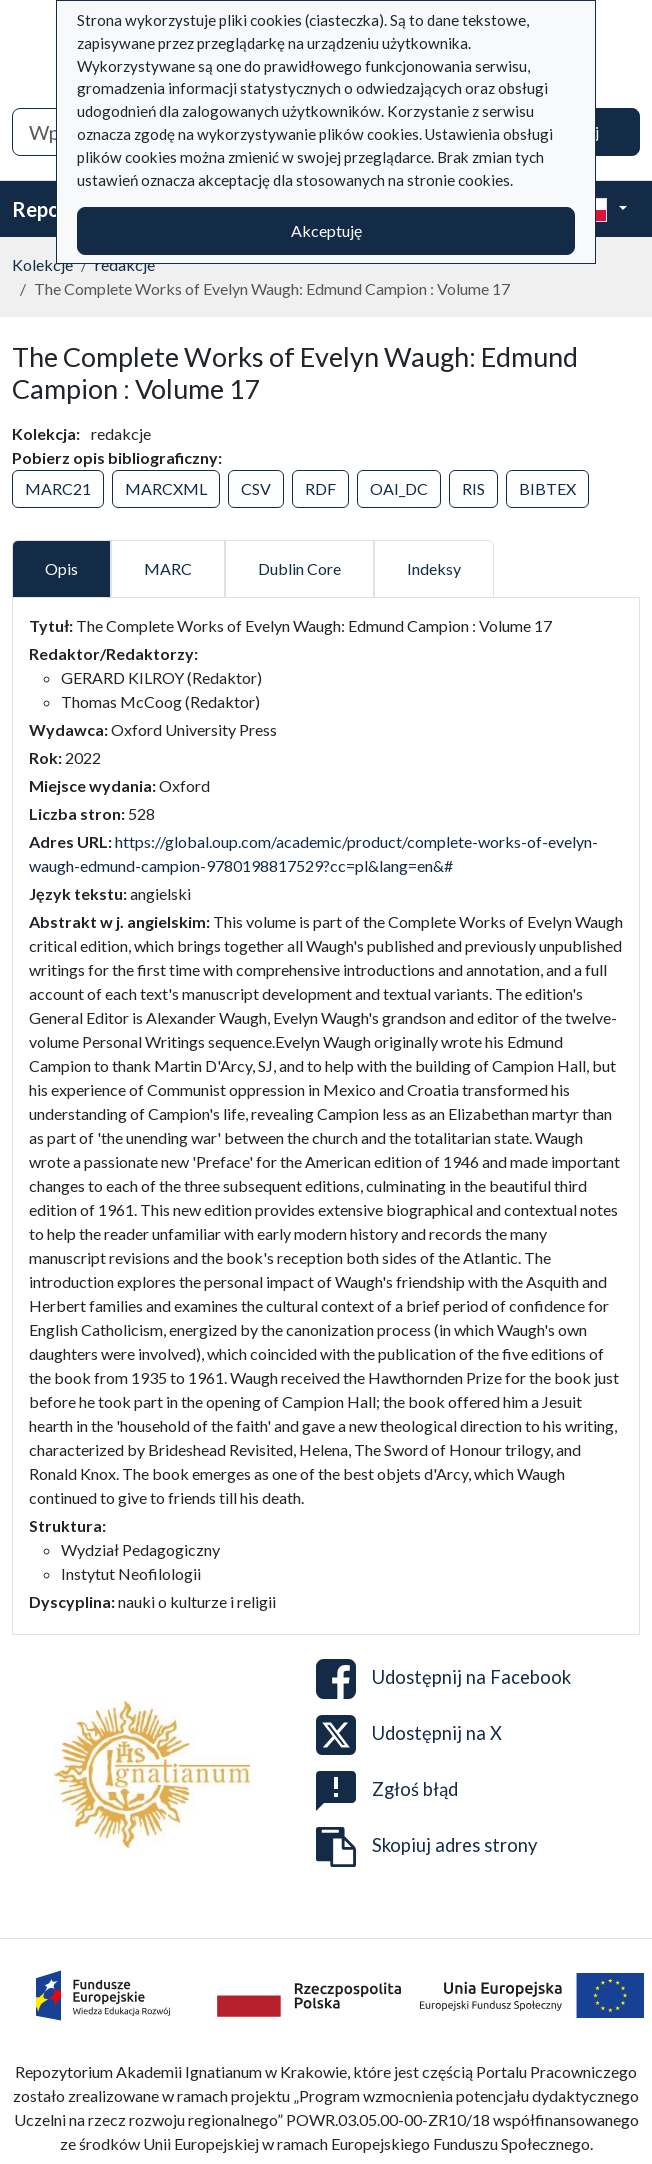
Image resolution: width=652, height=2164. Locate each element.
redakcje (125, 264)
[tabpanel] (326, 1114)
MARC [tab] (168, 568)
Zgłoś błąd (387, 1791)
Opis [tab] (61, 568)
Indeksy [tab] (434, 568)
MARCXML (166, 488)
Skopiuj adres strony (426, 1847)
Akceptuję (326, 230)
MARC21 (58, 488)
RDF (320, 488)
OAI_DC (399, 488)
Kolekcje (42, 264)
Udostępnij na (443, 1679)
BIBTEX (547, 488)
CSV (256, 488)
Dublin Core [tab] (299, 568)
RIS (473, 488)
